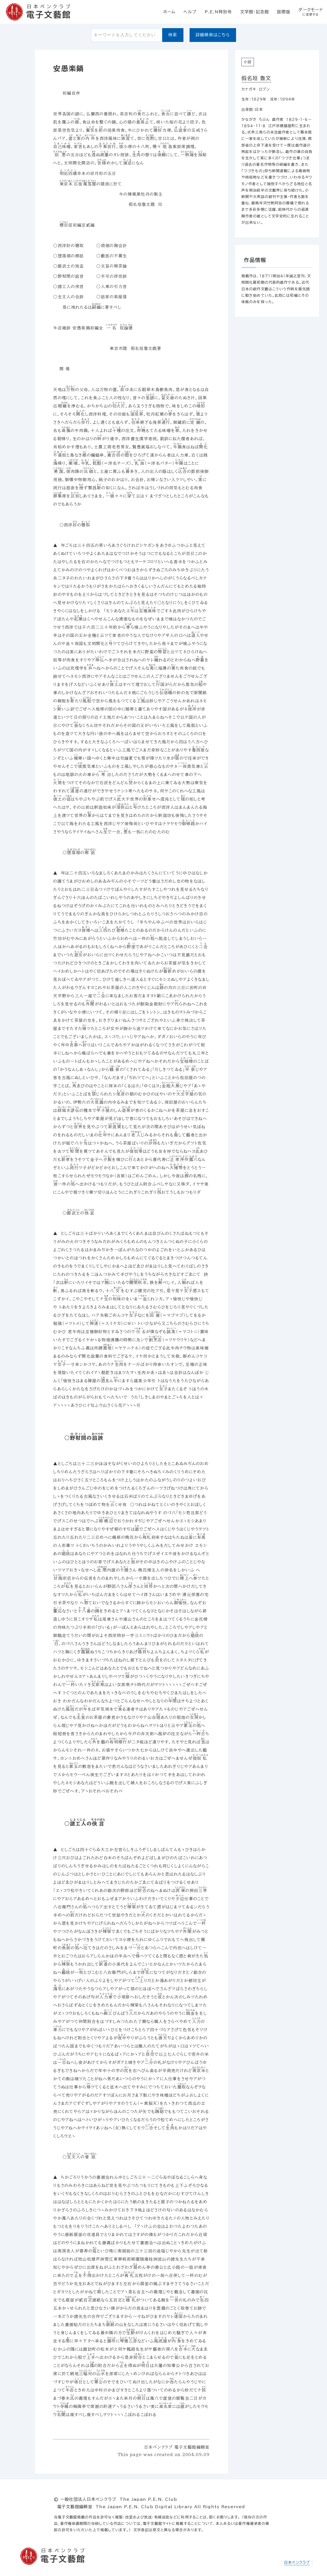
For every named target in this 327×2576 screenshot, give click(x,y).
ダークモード (310, 12)
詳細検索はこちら (213, 35)
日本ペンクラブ (297, 2562)
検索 (172, 34)
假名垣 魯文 (256, 78)
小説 (247, 62)
